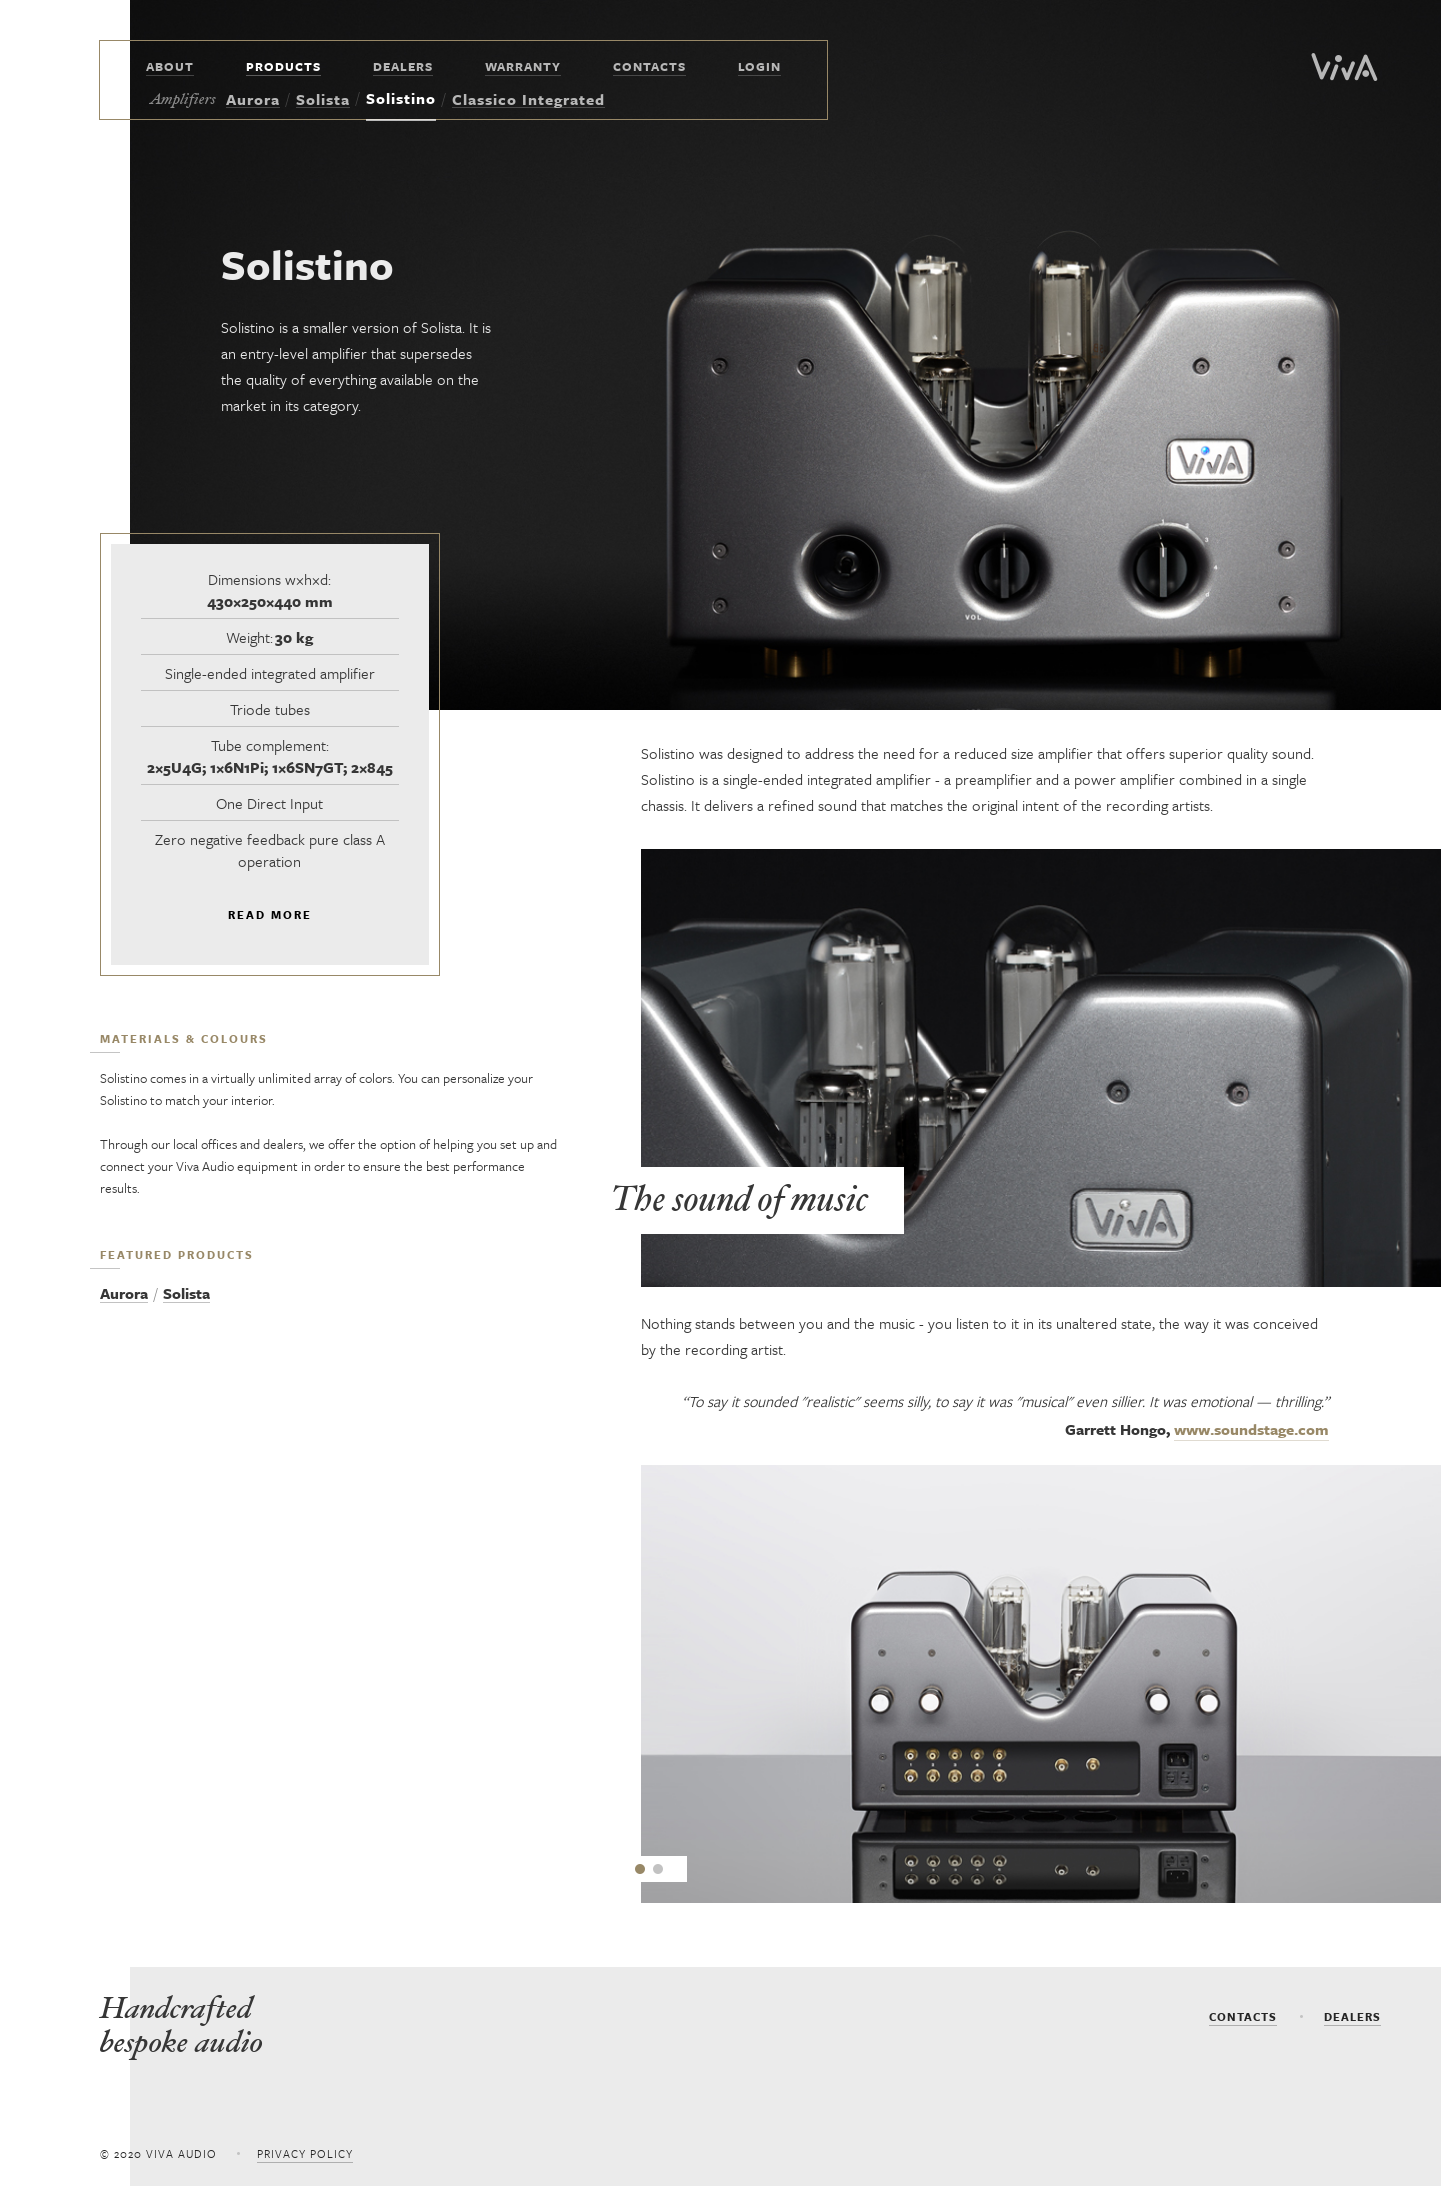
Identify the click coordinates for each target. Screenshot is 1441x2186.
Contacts (1243, 2016)
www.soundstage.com (1251, 1429)
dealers (1352, 2016)
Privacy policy (305, 2153)
